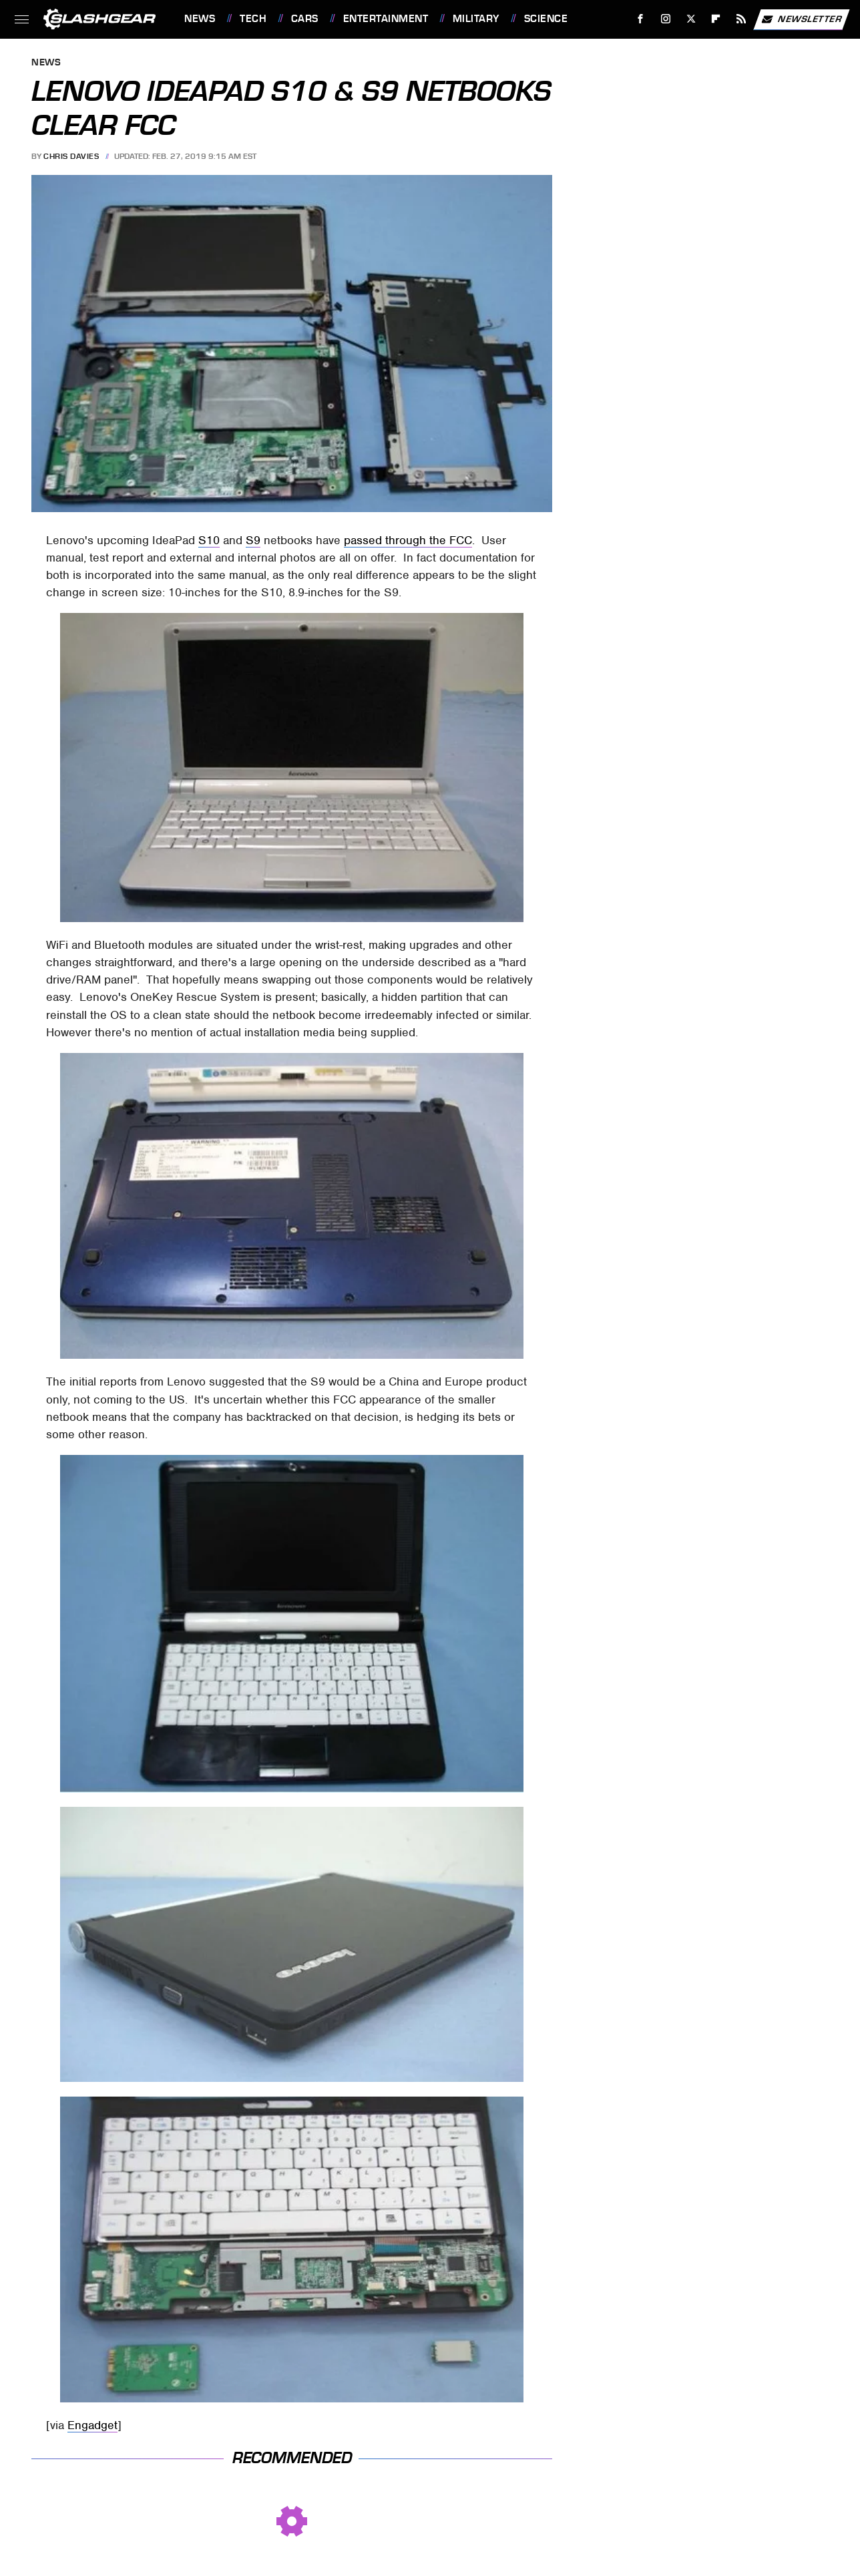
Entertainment (386, 19)
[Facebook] (640, 19)
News (199, 19)
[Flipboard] (716, 19)
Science (546, 19)
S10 (209, 540)
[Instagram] (666, 19)
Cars (304, 19)
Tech (253, 19)
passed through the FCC (408, 540)
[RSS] (741, 19)
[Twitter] (690, 19)
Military (476, 19)
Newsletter (801, 19)
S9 (253, 540)
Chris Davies (71, 156)
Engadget (92, 2425)
